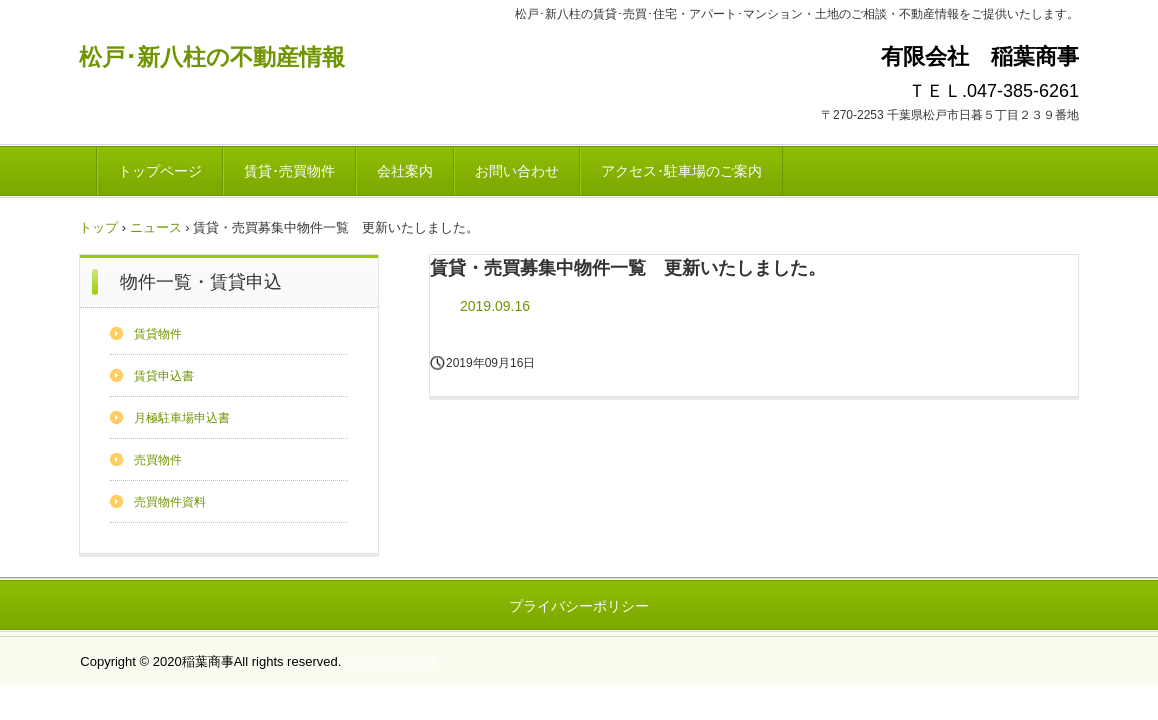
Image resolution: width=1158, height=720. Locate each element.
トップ (98, 227)
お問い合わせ (517, 171)
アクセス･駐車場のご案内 (681, 171)
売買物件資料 (170, 502)
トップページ (160, 171)
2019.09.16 (495, 306)
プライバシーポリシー (579, 606)
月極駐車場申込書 (182, 418)
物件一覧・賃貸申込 (201, 282)
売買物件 (158, 460)
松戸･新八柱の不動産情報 (212, 57)
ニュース (156, 227)
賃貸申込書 (164, 376)
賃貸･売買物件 (289, 171)
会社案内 (405, 171)
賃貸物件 (158, 334)
